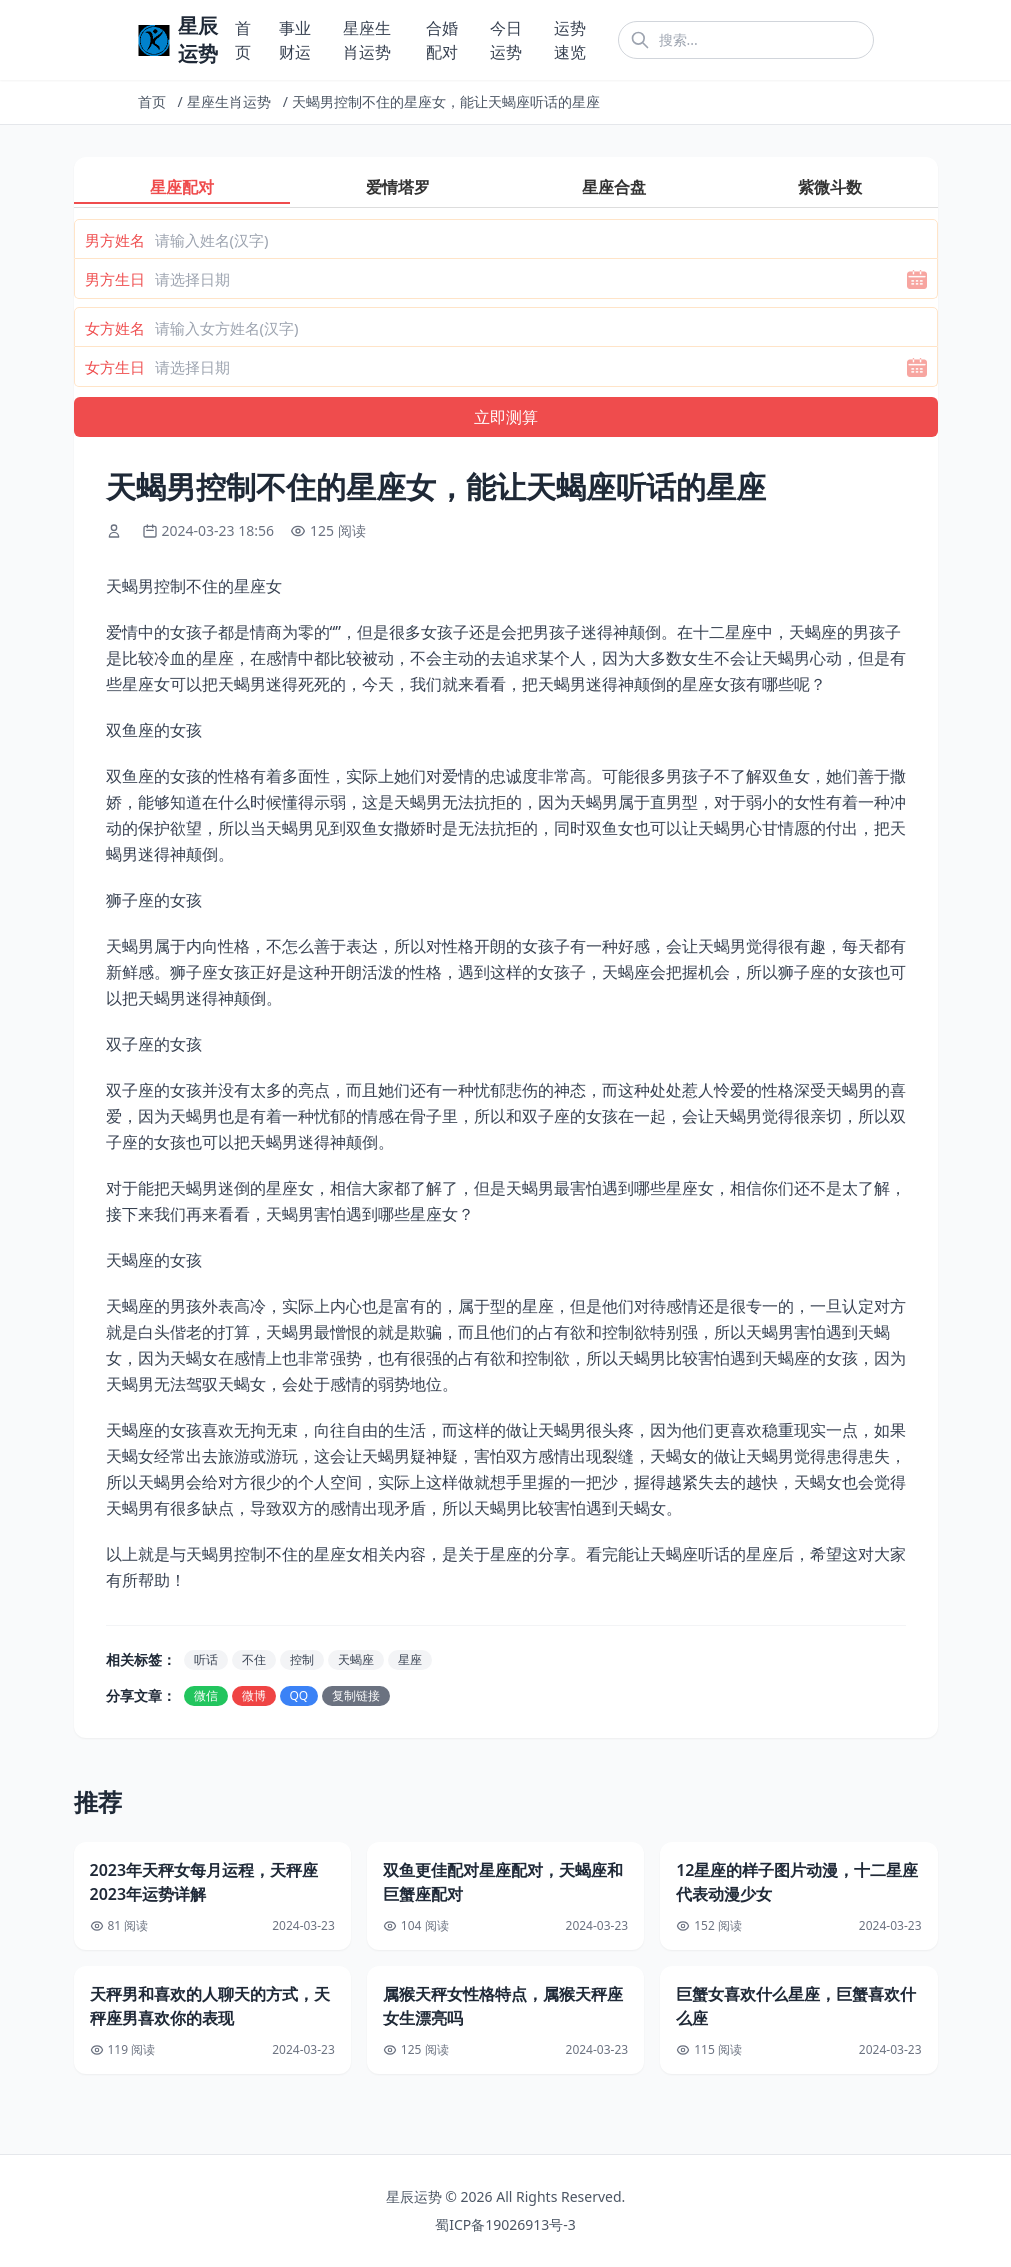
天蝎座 (356, 1659)
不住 (254, 1659)
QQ (299, 1695)
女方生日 (115, 367)
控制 (302, 1659)
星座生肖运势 (229, 101)
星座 (410, 1659)
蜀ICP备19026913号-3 (505, 2224)
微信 (206, 1695)
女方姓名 (115, 328)
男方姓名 (115, 240)
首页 (152, 101)
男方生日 (115, 279)
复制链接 (356, 1695)
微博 (254, 1695)
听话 (206, 1659)
